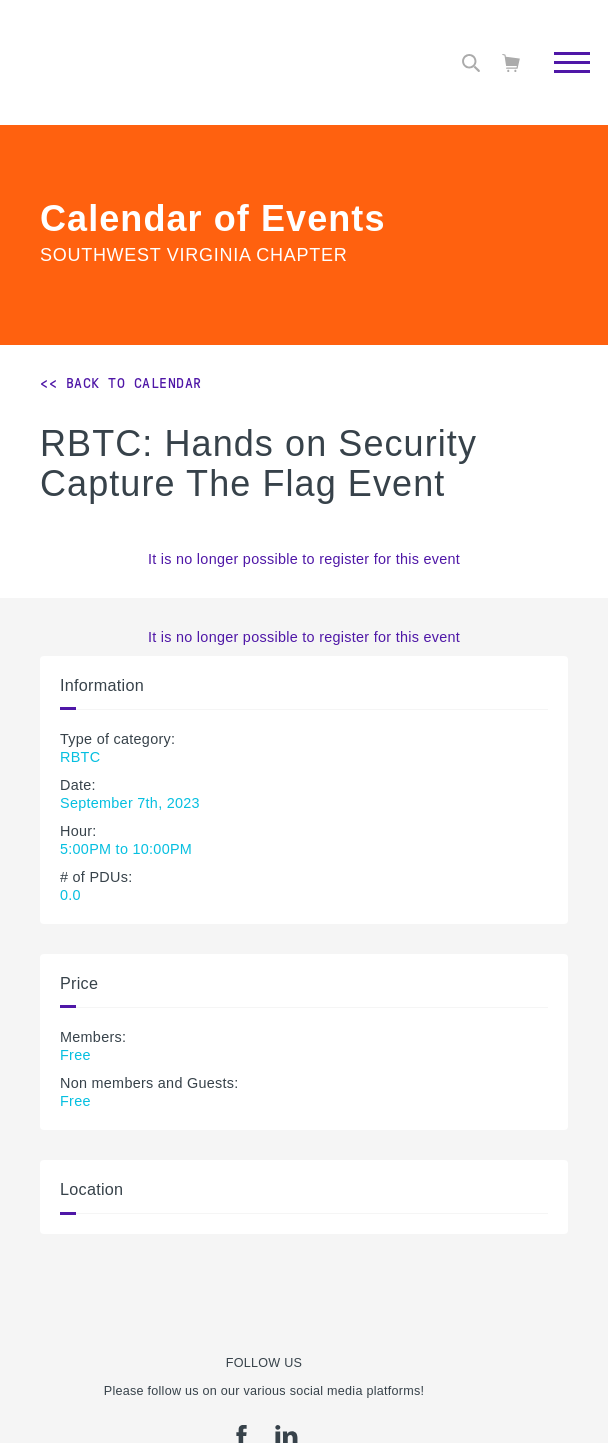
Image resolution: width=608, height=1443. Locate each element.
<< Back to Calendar (121, 383)
